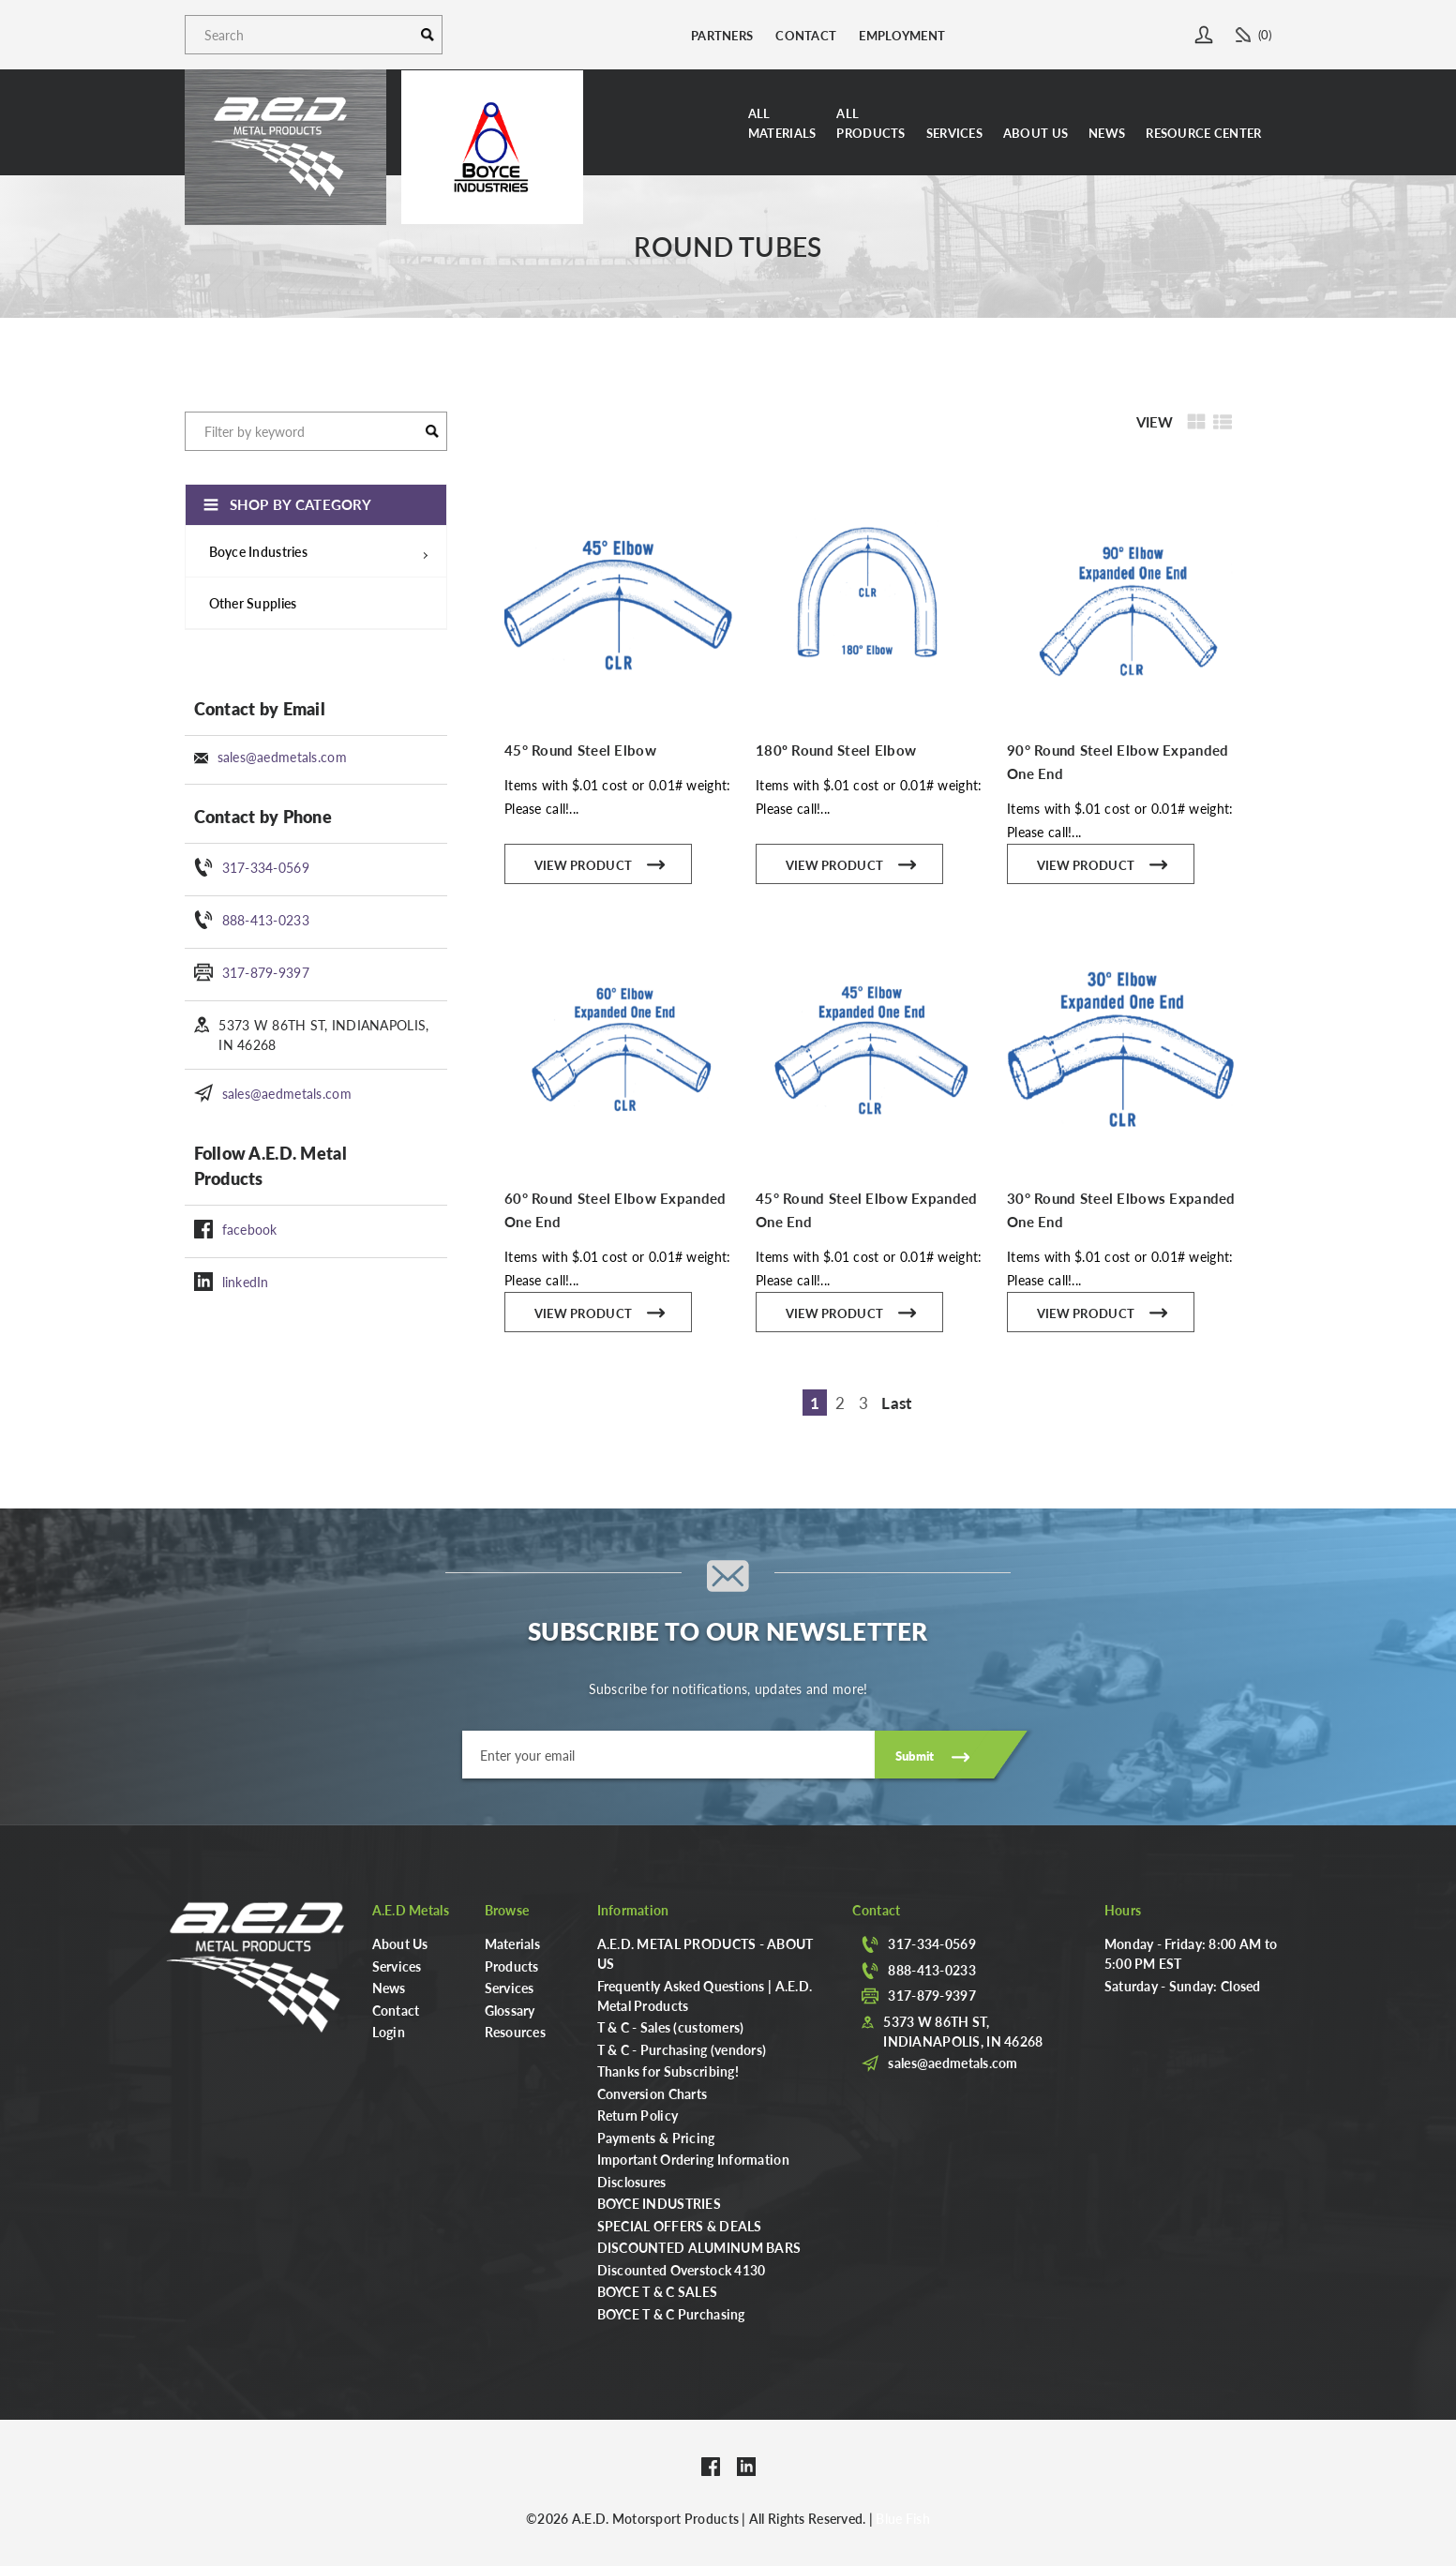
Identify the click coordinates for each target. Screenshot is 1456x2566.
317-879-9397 (265, 972)
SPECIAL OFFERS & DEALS (679, 2225)
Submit (915, 1755)
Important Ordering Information (693, 2159)
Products (512, 1966)
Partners (722, 35)
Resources (516, 2031)
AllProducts (870, 123)
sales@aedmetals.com (282, 756)
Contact (805, 35)
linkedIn (245, 1281)
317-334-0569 (265, 867)
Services (954, 133)
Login (388, 2031)
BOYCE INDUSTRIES (659, 2203)
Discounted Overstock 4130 (681, 2269)
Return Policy (638, 2115)
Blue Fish (903, 2518)
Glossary (510, 2010)
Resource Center (1203, 133)
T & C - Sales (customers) (670, 2027)
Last (896, 1402)
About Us (1035, 133)
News (1106, 133)
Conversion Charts (652, 2093)
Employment (902, 35)
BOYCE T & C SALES (657, 2291)
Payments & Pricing (656, 2137)
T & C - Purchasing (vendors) (682, 2049)
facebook (250, 1229)
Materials (513, 1943)
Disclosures (632, 2181)
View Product (600, 862)
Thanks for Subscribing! (668, 2071)
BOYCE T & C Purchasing (671, 2313)
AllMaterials (782, 123)
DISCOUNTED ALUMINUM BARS (699, 2247)
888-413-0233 (265, 919)
